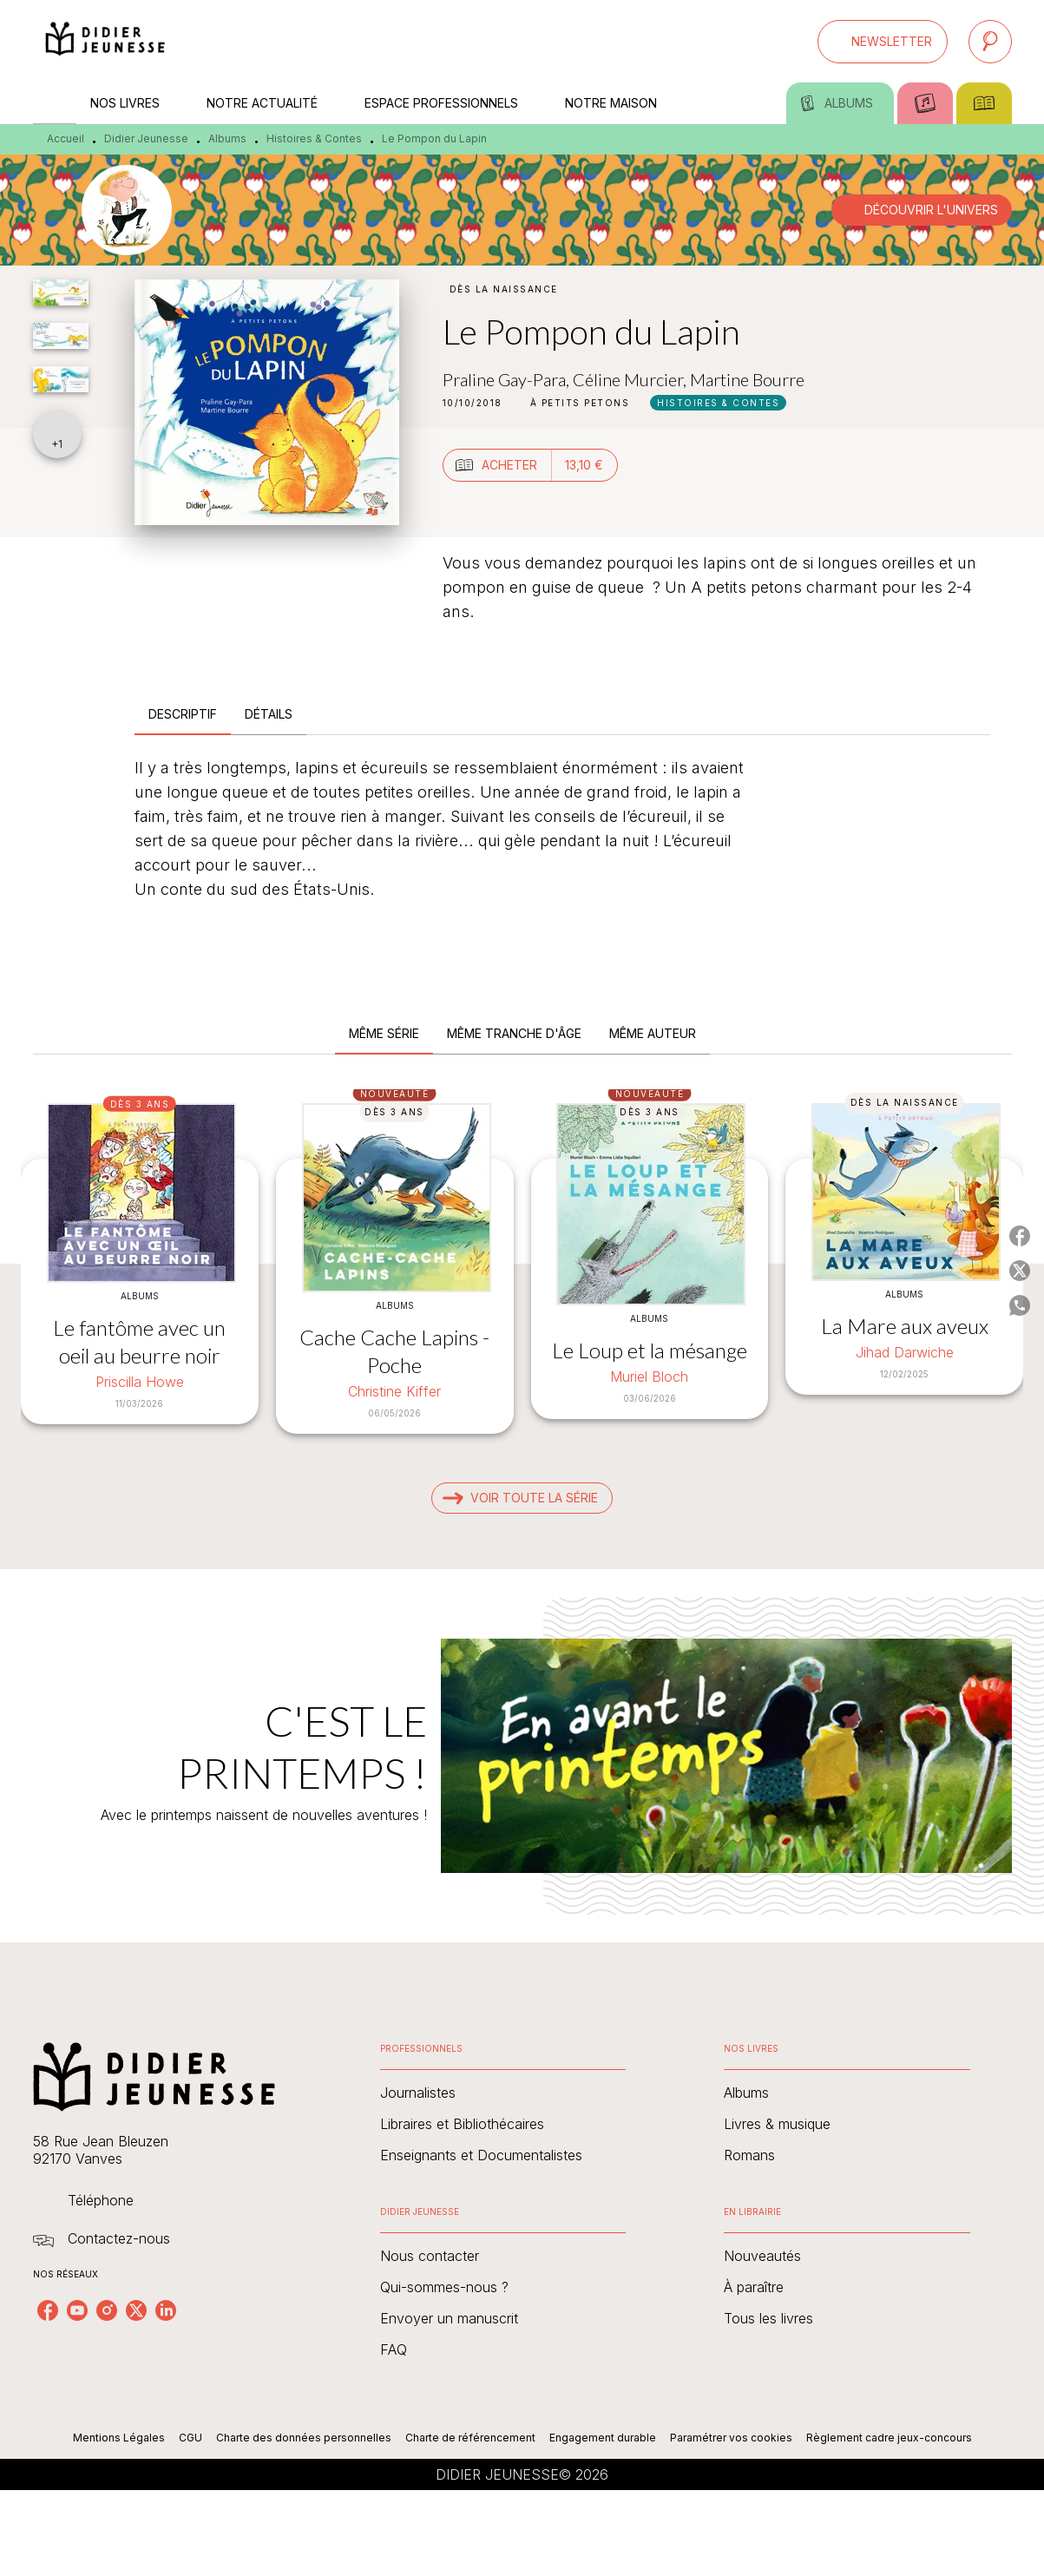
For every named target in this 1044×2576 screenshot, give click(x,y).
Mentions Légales (119, 2437)
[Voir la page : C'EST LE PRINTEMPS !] (522, 1735)
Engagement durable (602, 2437)
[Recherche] (990, 41)
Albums (227, 138)
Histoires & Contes (314, 138)
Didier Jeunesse (146, 138)
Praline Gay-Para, (508, 379)
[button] (882, 41)
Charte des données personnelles (303, 2437)
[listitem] (47, 2310)
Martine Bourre (747, 379)
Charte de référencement (470, 2437)
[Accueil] (106, 41)
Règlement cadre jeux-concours (889, 2437)
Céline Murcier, (631, 379)
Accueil (65, 138)
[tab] (54, 103)
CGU (190, 2437)
